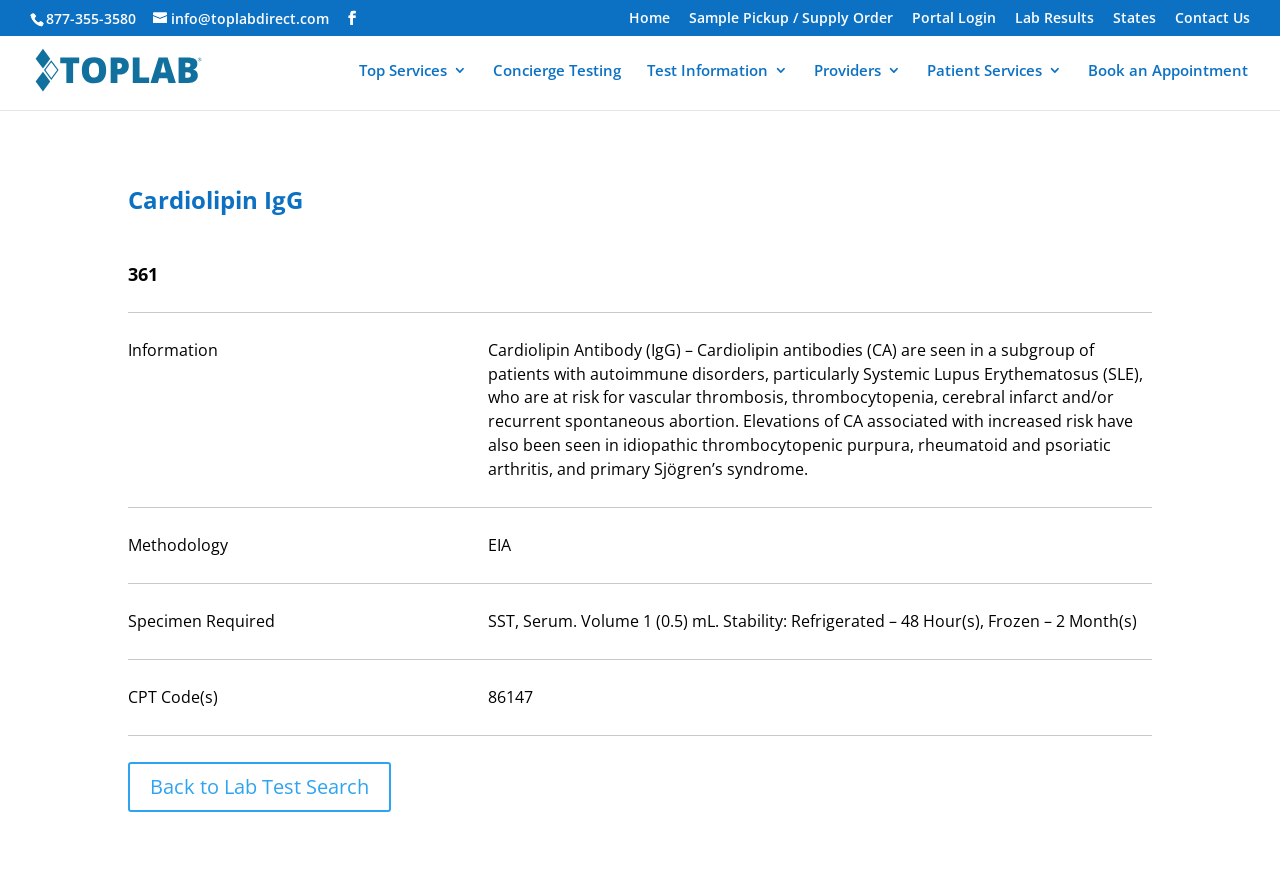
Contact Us (1212, 19)
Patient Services (984, 71)
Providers (847, 71)
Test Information (707, 71)
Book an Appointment (1168, 71)
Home (649, 19)
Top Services (403, 71)
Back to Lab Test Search (259, 786)
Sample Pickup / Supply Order (791, 19)
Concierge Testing (557, 71)
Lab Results (1054, 19)
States (1134, 19)
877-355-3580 (91, 18)
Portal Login (954, 19)
